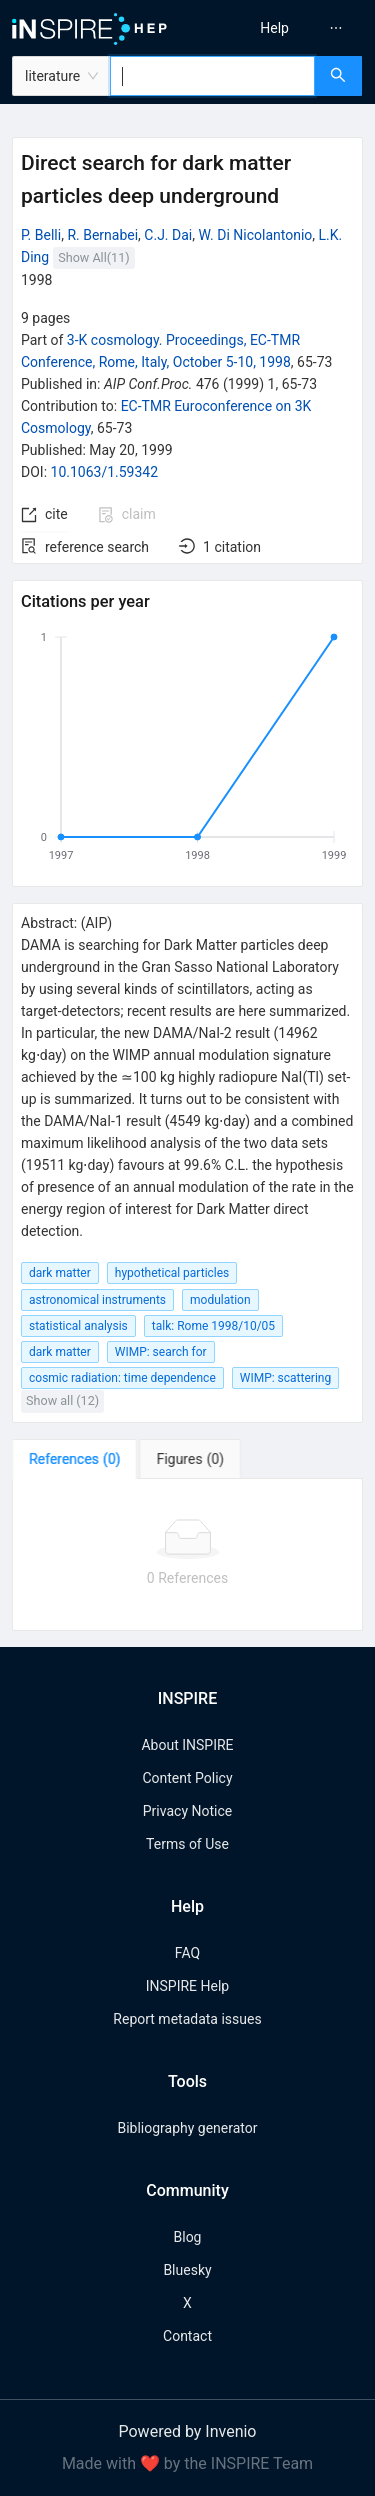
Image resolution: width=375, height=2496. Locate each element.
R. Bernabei (102, 235)
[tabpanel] (187, 1555)
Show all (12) (62, 1400)
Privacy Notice (187, 1811)
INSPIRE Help (187, 1986)
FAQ (187, 1953)
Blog (188, 2237)
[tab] (74, 1459)
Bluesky (187, 2270)
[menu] (284, 28)
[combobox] (212, 76)
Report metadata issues (187, 2019)
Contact (187, 2336)
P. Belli (41, 235)
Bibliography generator (187, 2128)
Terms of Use (187, 1844)
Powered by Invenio (188, 2431)
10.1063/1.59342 (105, 472)
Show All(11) (93, 257)
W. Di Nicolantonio (255, 235)
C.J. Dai (168, 235)
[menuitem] (274, 28)
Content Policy (187, 1778)
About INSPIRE (187, 1745)
